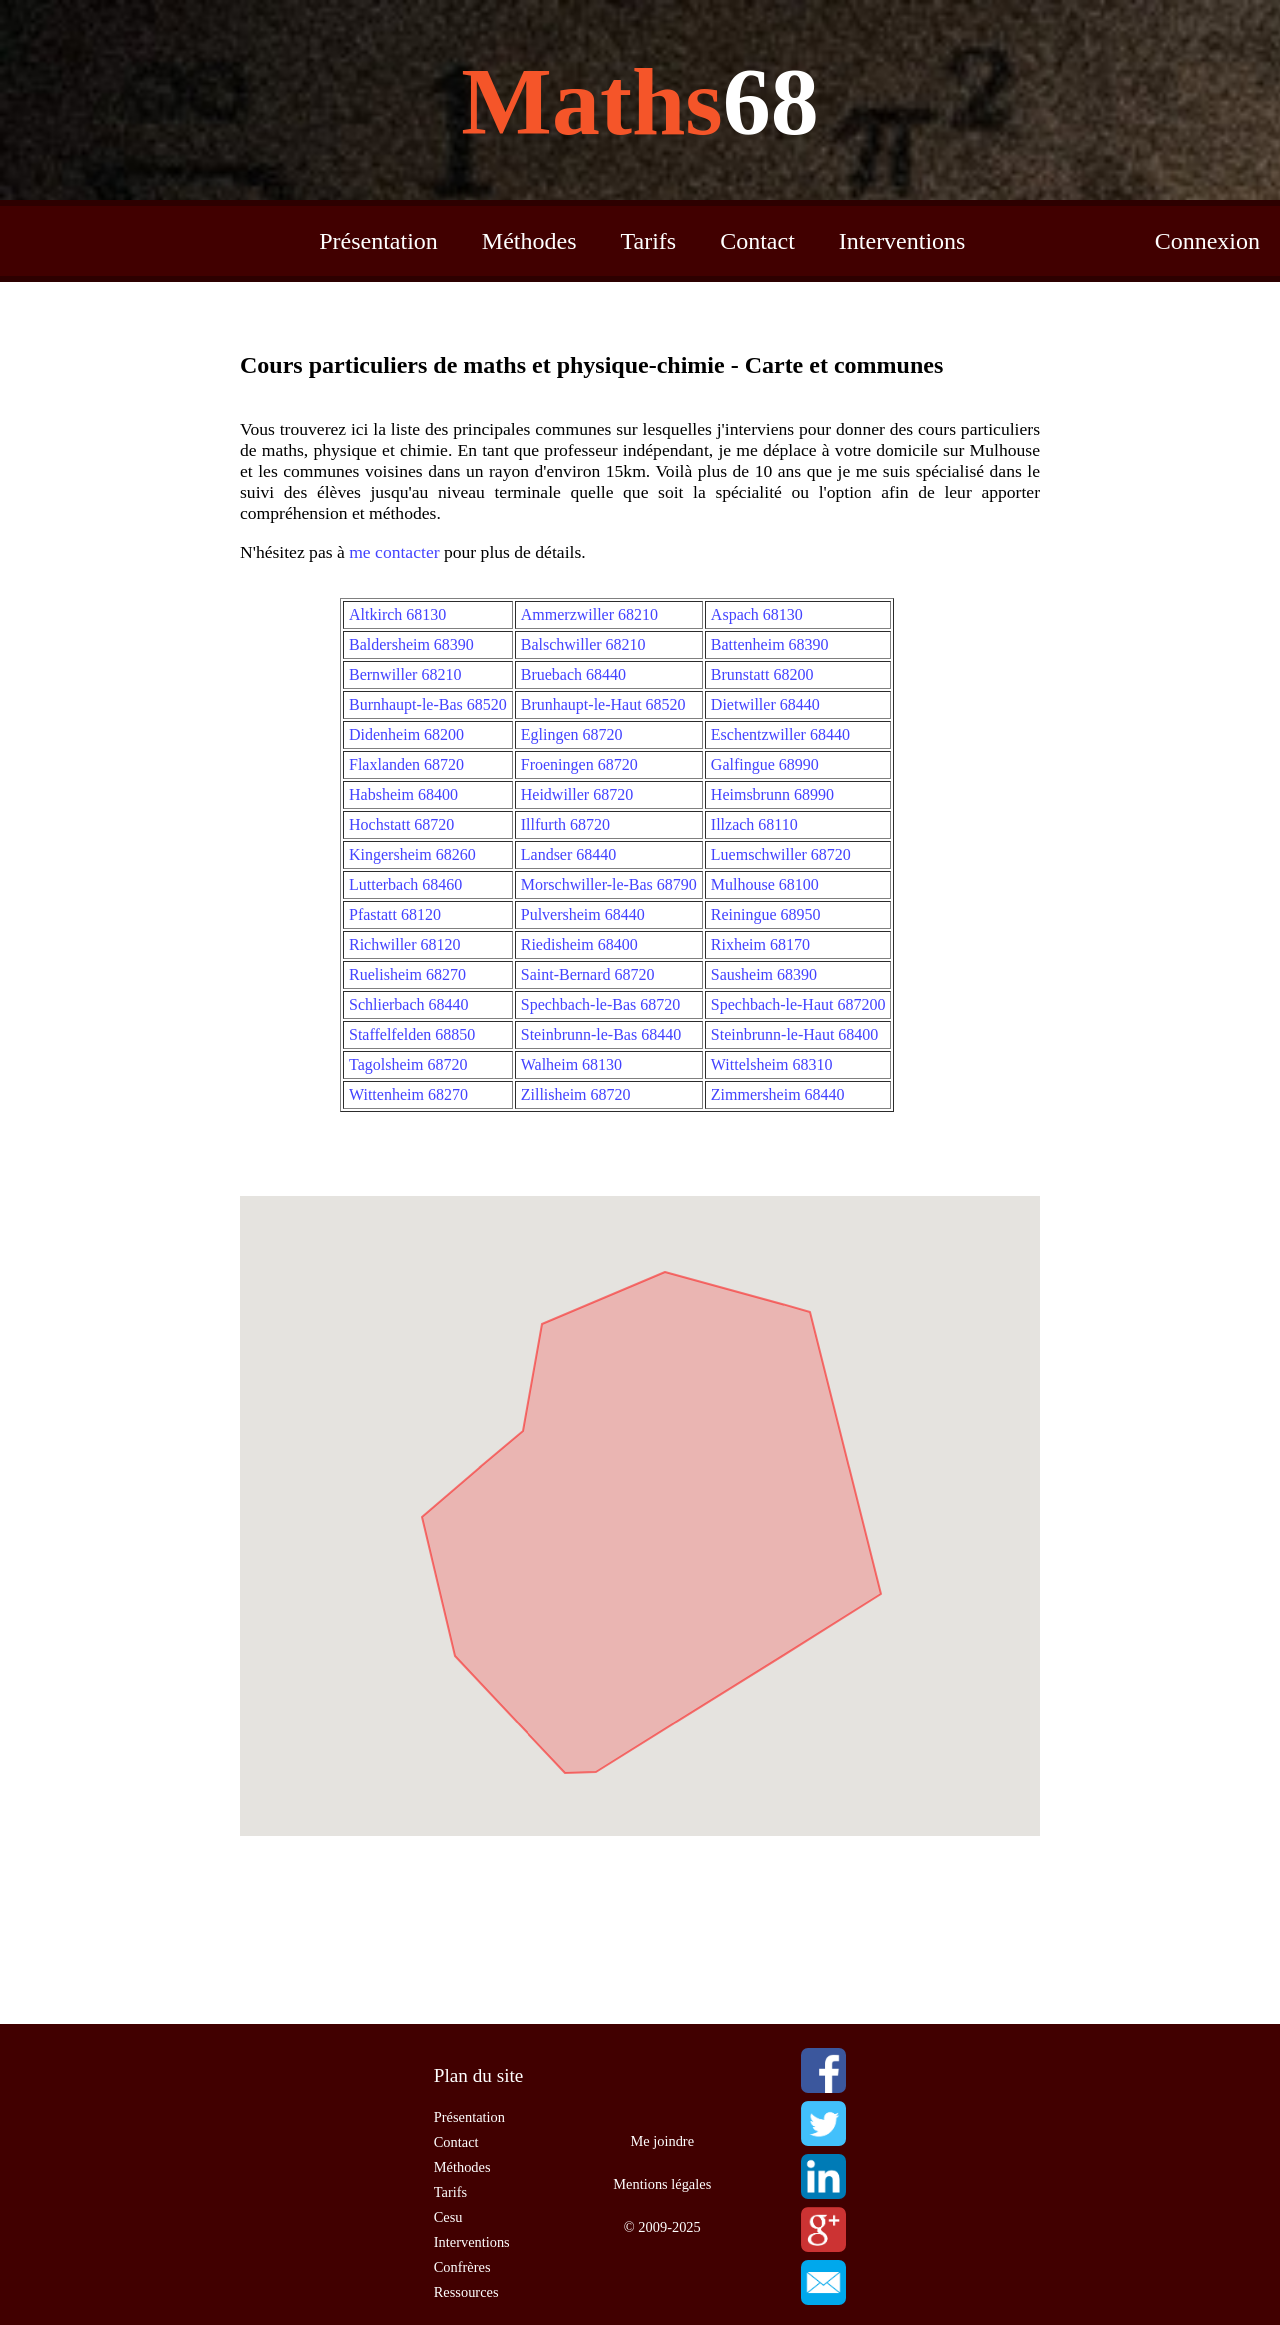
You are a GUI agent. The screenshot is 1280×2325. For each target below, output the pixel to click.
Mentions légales (662, 2184)
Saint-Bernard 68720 (588, 974)
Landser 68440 (569, 854)
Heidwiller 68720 (577, 794)
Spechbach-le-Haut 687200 (798, 1004)
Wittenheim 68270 (408, 1094)
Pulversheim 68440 (583, 914)
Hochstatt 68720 (401, 824)
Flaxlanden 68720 (406, 764)
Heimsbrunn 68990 (772, 794)
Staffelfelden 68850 (412, 1034)
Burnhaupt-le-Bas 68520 (428, 704)
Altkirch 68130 (397, 614)
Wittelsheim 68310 (772, 1064)
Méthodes (529, 241)
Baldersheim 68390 (411, 644)
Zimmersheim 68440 (778, 1094)
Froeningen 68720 (579, 764)
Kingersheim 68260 (412, 854)
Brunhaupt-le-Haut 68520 (603, 704)
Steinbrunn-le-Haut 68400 (795, 1034)
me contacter (394, 552)
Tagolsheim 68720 (408, 1064)
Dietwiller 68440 (765, 704)
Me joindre (663, 2141)
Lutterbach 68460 (405, 884)
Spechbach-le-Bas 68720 (601, 1004)
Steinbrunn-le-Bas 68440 (601, 1034)
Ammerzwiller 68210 (589, 614)
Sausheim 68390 (764, 974)
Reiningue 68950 (766, 914)
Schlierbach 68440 (409, 1004)
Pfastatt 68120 (395, 914)
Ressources (466, 2292)
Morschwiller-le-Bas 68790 (609, 884)
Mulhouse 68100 (765, 884)
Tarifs (649, 241)
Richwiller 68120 (405, 944)
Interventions (902, 241)
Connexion (1207, 241)
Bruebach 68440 (573, 674)
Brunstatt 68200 (762, 674)
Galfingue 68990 (765, 764)
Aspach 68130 (757, 614)
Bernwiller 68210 (405, 674)
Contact (757, 241)
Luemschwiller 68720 (781, 854)
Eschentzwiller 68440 (780, 734)
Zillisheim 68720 (576, 1094)
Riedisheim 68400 (579, 944)
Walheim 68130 (571, 1064)
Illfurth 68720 (565, 824)
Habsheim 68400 (403, 794)
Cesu (448, 2217)
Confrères (462, 2267)
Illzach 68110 (754, 824)
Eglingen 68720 (572, 734)
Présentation (378, 241)
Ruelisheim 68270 (407, 974)
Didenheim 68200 (406, 734)
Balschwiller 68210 (583, 644)
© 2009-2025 (662, 2227)
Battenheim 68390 (770, 644)
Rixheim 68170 (760, 944)
